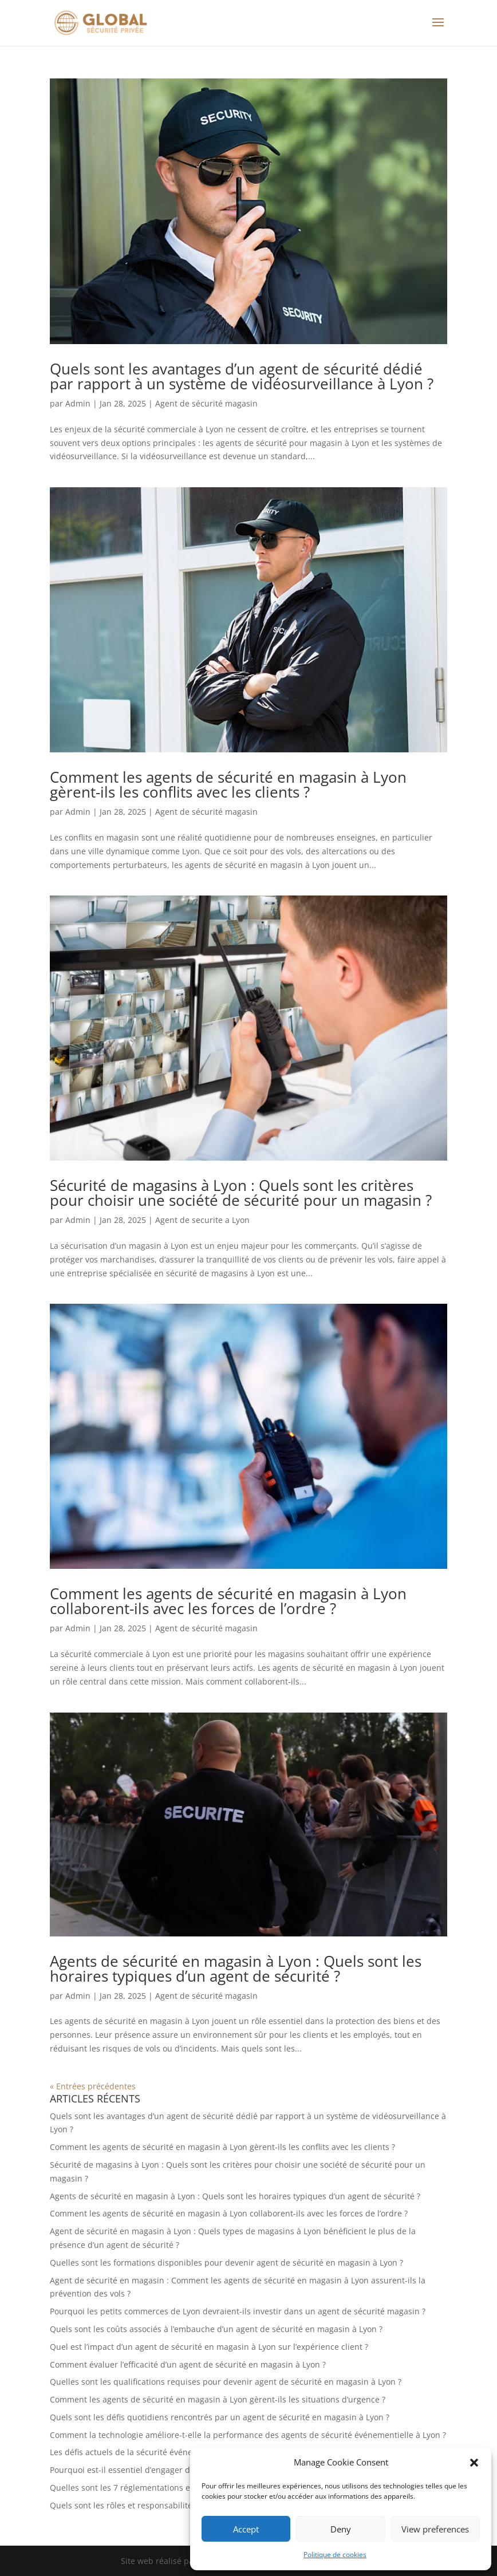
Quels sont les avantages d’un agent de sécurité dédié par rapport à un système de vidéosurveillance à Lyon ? (241, 376)
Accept (246, 2529)
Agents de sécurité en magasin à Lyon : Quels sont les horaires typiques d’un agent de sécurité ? (235, 1968)
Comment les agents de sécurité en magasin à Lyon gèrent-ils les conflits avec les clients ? (228, 784)
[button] (474, 2462)
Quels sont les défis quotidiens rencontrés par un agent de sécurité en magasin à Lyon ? (219, 2417)
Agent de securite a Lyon (202, 1219)
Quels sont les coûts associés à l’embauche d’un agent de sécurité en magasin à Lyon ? (216, 2328)
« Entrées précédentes (93, 2086)
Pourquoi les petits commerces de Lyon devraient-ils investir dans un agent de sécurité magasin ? (237, 2311)
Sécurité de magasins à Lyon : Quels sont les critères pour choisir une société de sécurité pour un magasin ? (241, 1192)
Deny (340, 2529)
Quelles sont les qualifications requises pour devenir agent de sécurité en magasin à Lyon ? (225, 2381)
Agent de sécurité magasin (206, 403)
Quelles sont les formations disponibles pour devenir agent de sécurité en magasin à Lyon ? (226, 2262)
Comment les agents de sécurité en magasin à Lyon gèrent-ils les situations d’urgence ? (217, 2399)
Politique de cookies (334, 2554)
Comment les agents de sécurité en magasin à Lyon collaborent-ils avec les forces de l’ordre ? (228, 1601)
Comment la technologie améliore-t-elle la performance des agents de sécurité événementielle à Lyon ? (248, 2434)
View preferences (435, 2529)
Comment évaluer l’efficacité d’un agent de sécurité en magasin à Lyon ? (188, 2364)
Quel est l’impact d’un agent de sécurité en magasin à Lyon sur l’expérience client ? (209, 2346)
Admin (77, 403)
